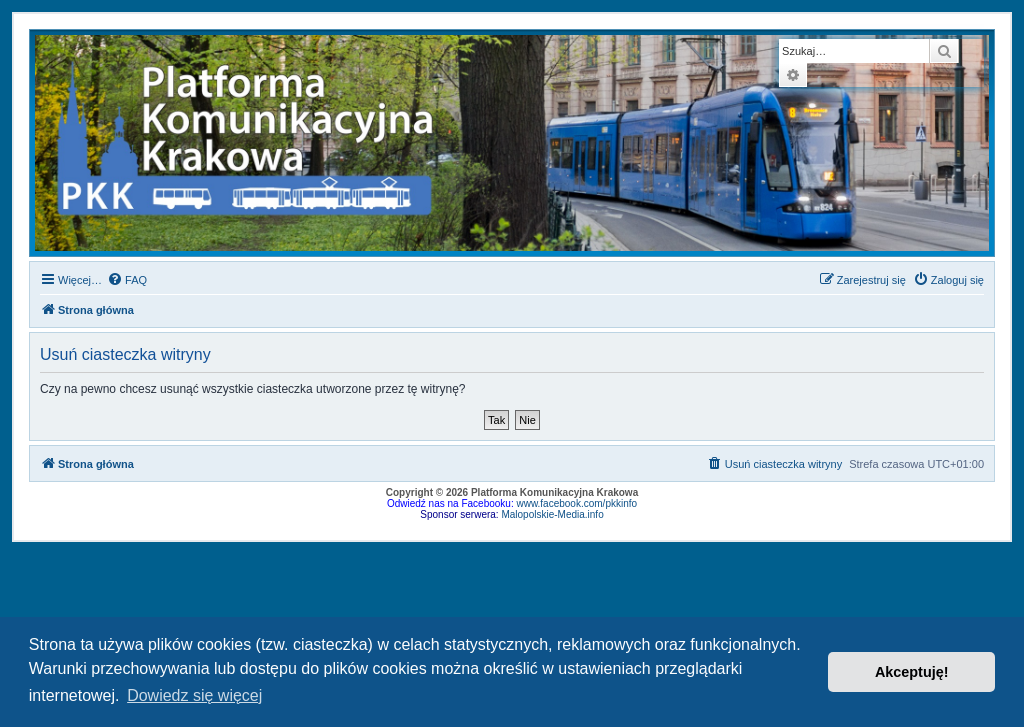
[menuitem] (127, 280)
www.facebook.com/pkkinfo (576, 503)
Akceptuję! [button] (912, 672)
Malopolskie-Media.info (552, 514)
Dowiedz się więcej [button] (194, 695)
